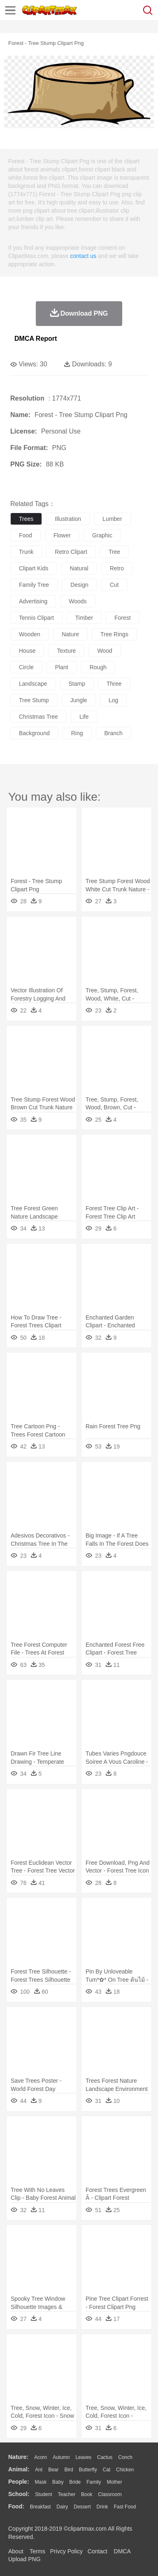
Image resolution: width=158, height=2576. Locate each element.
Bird (68, 2470)
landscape (33, 683)
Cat (107, 2470)
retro (117, 568)
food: (16, 2506)
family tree (34, 584)
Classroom (109, 2494)
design (79, 584)
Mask (40, 2482)
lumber (112, 519)
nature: (18, 2457)
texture (66, 650)
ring (77, 733)
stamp (77, 683)
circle (26, 667)
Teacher (67, 2494)
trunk (26, 551)
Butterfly (88, 2470)
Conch (125, 2457)
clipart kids (34, 568)
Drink (102, 2507)
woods (77, 601)
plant (61, 667)
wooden (29, 634)
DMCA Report (35, 338)
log (113, 700)
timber (84, 617)
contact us (83, 256)
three (114, 683)
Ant (38, 2470)
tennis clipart (36, 617)
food (25, 535)
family (93, 2482)
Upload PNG (24, 2559)
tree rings (114, 634)
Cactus (104, 2457)
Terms (37, 2551)
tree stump (34, 700)
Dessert (82, 2507)
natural (79, 568)
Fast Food (125, 2507)
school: (18, 2494)
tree (114, 551)
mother (114, 2482)
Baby (57, 2482)
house (27, 650)
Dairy (62, 2507)
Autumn (61, 2457)
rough (98, 667)
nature (70, 634)
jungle (78, 700)
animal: (18, 2469)
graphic (102, 535)
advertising (33, 601)
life (84, 716)
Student (43, 2494)
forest (122, 617)
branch (114, 733)
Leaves (83, 2457)
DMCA (122, 2551)
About (15, 2551)
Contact (97, 2551)
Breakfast (40, 2507)
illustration (68, 519)
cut (114, 584)
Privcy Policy (66, 2551)
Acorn (40, 2457)
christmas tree (38, 716)
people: (18, 2481)
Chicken (125, 2470)
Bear (53, 2470)
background (34, 733)
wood (104, 650)
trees (26, 519)
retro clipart (71, 551)
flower (62, 535)
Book (86, 2494)
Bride (75, 2482)
